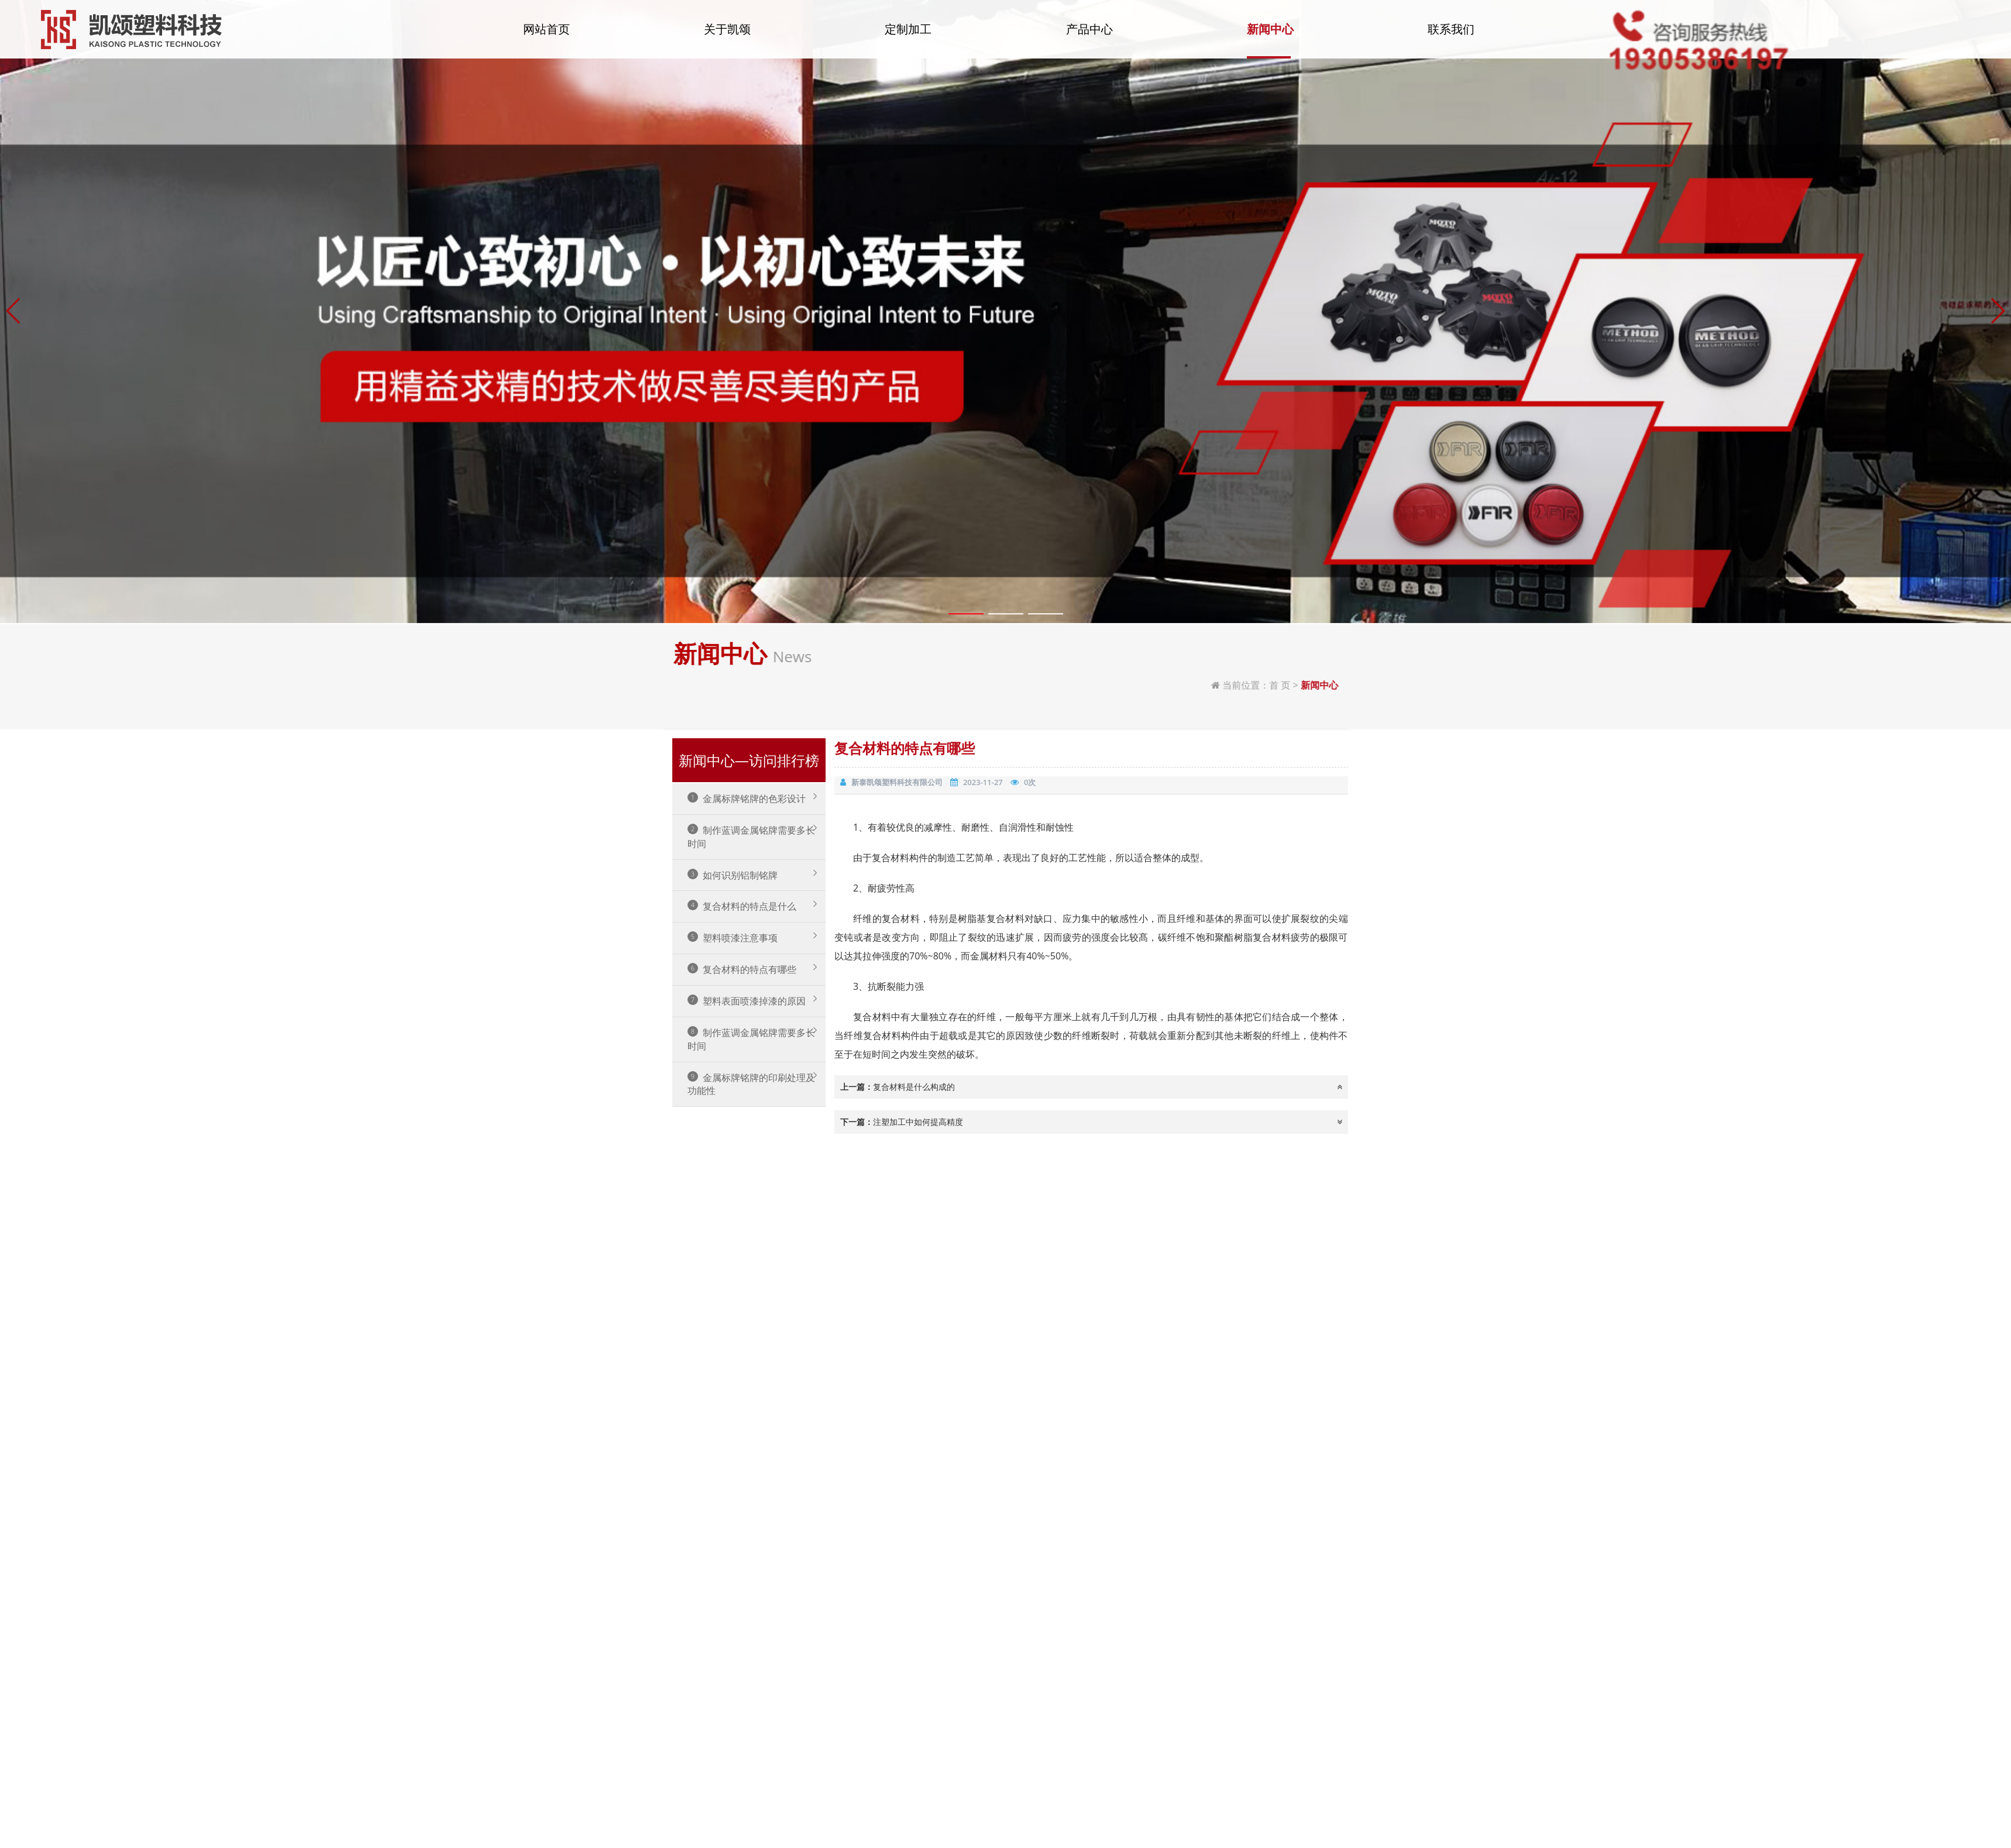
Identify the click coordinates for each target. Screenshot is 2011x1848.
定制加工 (908, 36)
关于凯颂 (727, 36)
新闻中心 (1270, 36)
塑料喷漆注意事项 (732, 937)
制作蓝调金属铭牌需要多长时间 (751, 837)
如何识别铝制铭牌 (732, 875)
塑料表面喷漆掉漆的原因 (746, 1000)
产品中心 (1089, 36)
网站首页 (546, 36)
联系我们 (1451, 36)
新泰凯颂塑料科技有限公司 (897, 782)
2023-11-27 (983, 782)
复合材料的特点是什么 (741, 906)
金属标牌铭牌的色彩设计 (746, 798)
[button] (14, 890)
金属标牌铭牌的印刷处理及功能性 (751, 1084)
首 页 (1857, 685)
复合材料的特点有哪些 (741, 969)
